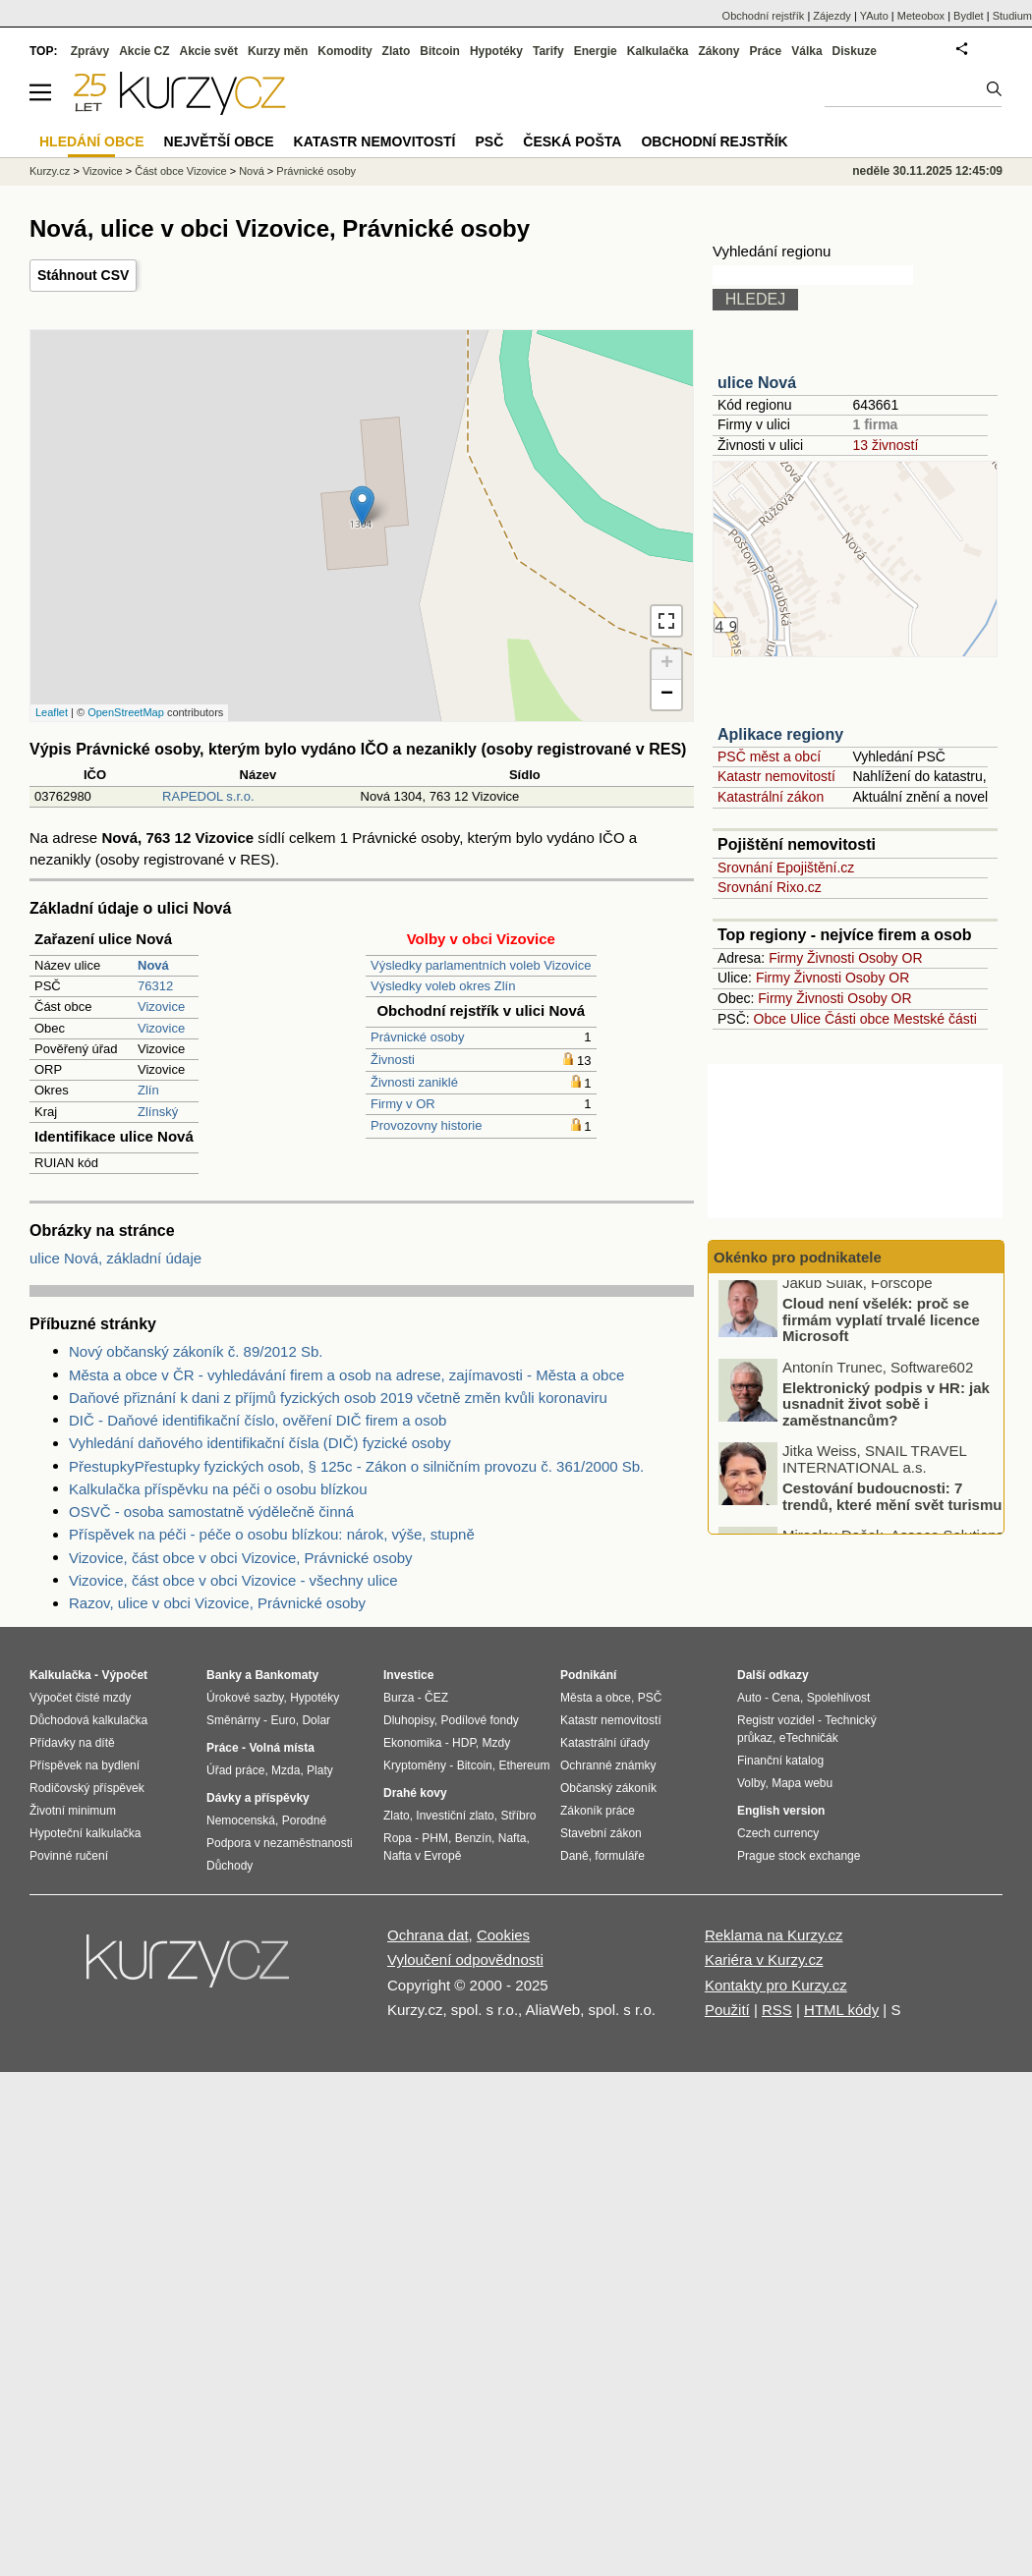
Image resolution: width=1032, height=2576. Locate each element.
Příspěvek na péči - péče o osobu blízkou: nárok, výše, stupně (272, 1534)
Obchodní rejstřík (763, 16)
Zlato (396, 51)
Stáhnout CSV (83, 275)
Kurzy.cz (49, 171)
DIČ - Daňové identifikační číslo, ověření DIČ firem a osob (257, 1420)
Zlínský (158, 1111)
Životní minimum (72, 1811)
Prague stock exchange (798, 1856)
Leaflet (51, 712)
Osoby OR (890, 958)
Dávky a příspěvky (258, 1798)
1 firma (874, 424)
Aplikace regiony (780, 734)
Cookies (503, 1935)
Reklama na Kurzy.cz (774, 1935)
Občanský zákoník (608, 1788)
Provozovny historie (426, 1125)
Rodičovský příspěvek (86, 1788)
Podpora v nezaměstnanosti (279, 1843)
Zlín (148, 1090)
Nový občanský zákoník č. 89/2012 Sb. (195, 1351)
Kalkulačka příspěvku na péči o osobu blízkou (218, 1489)
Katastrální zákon (770, 797)
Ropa (397, 1838)
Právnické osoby (417, 1037)
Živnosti (393, 1059)
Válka (806, 51)
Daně (574, 1856)
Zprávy (90, 51)
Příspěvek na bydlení (84, 1765)
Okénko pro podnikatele (798, 1257)
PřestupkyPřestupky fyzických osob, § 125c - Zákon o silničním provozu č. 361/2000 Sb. (356, 1466)
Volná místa (281, 1748)
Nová (251, 171)
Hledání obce (91, 141)
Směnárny (233, 1720)
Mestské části (935, 1019)
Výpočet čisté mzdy (80, 1698)
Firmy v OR (403, 1103)
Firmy (786, 958)
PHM (435, 1838)
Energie (595, 51)
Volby (751, 1783)
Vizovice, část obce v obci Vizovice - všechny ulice (233, 1580)
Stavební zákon (601, 1833)
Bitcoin (440, 51)
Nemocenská (240, 1820)
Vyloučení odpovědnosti (465, 1959)
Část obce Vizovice (180, 171)
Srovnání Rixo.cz (769, 887)
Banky (224, 1675)
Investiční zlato (454, 1815)
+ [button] (666, 664)
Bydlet (968, 16)
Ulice (805, 1019)
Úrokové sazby (244, 1698)
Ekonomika (412, 1743)
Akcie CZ (144, 51)
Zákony (718, 51)
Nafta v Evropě (422, 1856)
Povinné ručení (68, 1856)
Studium (1012, 16)
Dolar (316, 1720)
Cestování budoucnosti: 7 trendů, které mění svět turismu (892, 1504)
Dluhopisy (408, 1720)
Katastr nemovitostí (776, 776)
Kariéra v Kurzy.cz (764, 1959)
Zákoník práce (597, 1811)
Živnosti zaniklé (414, 1082)
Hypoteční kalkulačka (85, 1833)
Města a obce (595, 1698)
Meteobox (921, 16)
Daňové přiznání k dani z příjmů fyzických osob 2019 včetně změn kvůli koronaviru (338, 1397)
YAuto (874, 16)
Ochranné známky (608, 1765)
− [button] (666, 694)
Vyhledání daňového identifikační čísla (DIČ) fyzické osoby (260, 1442)
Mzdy (497, 1743)
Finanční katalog (780, 1760)
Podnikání (588, 1675)
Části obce (857, 1019)
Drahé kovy (415, 1793)
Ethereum (523, 1765)
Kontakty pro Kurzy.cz (776, 1985)
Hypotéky (496, 51)
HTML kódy (841, 2009)
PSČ (489, 141)
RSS (777, 2009)
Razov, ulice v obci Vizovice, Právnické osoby (217, 1603)
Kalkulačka (658, 51)
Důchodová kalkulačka (88, 1720)
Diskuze (854, 51)
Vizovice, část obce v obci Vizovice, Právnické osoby (241, 1557)
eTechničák (808, 1738)
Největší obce (219, 141)
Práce (766, 51)
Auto (749, 1698)
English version (781, 1811)
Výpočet (124, 1675)
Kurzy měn (278, 51)
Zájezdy (832, 16)
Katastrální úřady (605, 1743)
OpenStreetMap (125, 712)
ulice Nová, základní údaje (115, 1258)
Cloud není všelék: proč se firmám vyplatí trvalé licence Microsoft (881, 1327)
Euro (282, 1720)
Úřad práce (235, 1770)
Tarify (548, 51)
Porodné (304, 1820)
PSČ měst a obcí (769, 756)
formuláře (620, 1856)
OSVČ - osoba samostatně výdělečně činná (211, 1511)
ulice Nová (756, 382)
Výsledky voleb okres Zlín (443, 986)
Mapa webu (802, 1783)
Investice (408, 1675)
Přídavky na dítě (72, 1743)
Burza (398, 1698)
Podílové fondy (479, 1720)
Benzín (473, 1838)
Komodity (344, 51)
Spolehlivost (839, 1698)
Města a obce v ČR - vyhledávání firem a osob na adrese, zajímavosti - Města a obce (346, 1375)
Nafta (512, 1838)
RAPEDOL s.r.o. (208, 796)
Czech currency (778, 1833)
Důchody (229, 1866)
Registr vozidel (776, 1720)
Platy (320, 1770)
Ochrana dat (428, 1935)
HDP (464, 1743)
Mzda (285, 1770)
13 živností (885, 445)
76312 (155, 986)
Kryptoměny (414, 1765)
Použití (727, 2009)
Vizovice (161, 1006)
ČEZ (436, 1698)
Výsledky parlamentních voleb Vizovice (481, 965)
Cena (786, 1698)
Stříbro (518, 1815)
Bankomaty (286, 1675)
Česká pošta (572, 141)
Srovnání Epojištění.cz (785, 867)
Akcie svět (209, 51)
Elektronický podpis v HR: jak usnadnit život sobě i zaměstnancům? (886, 1410)
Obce (770, 1019)
